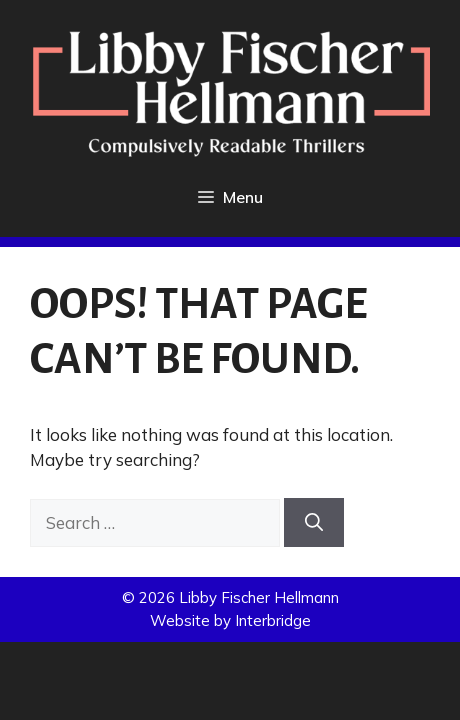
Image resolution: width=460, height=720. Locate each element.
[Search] (314, 522)
